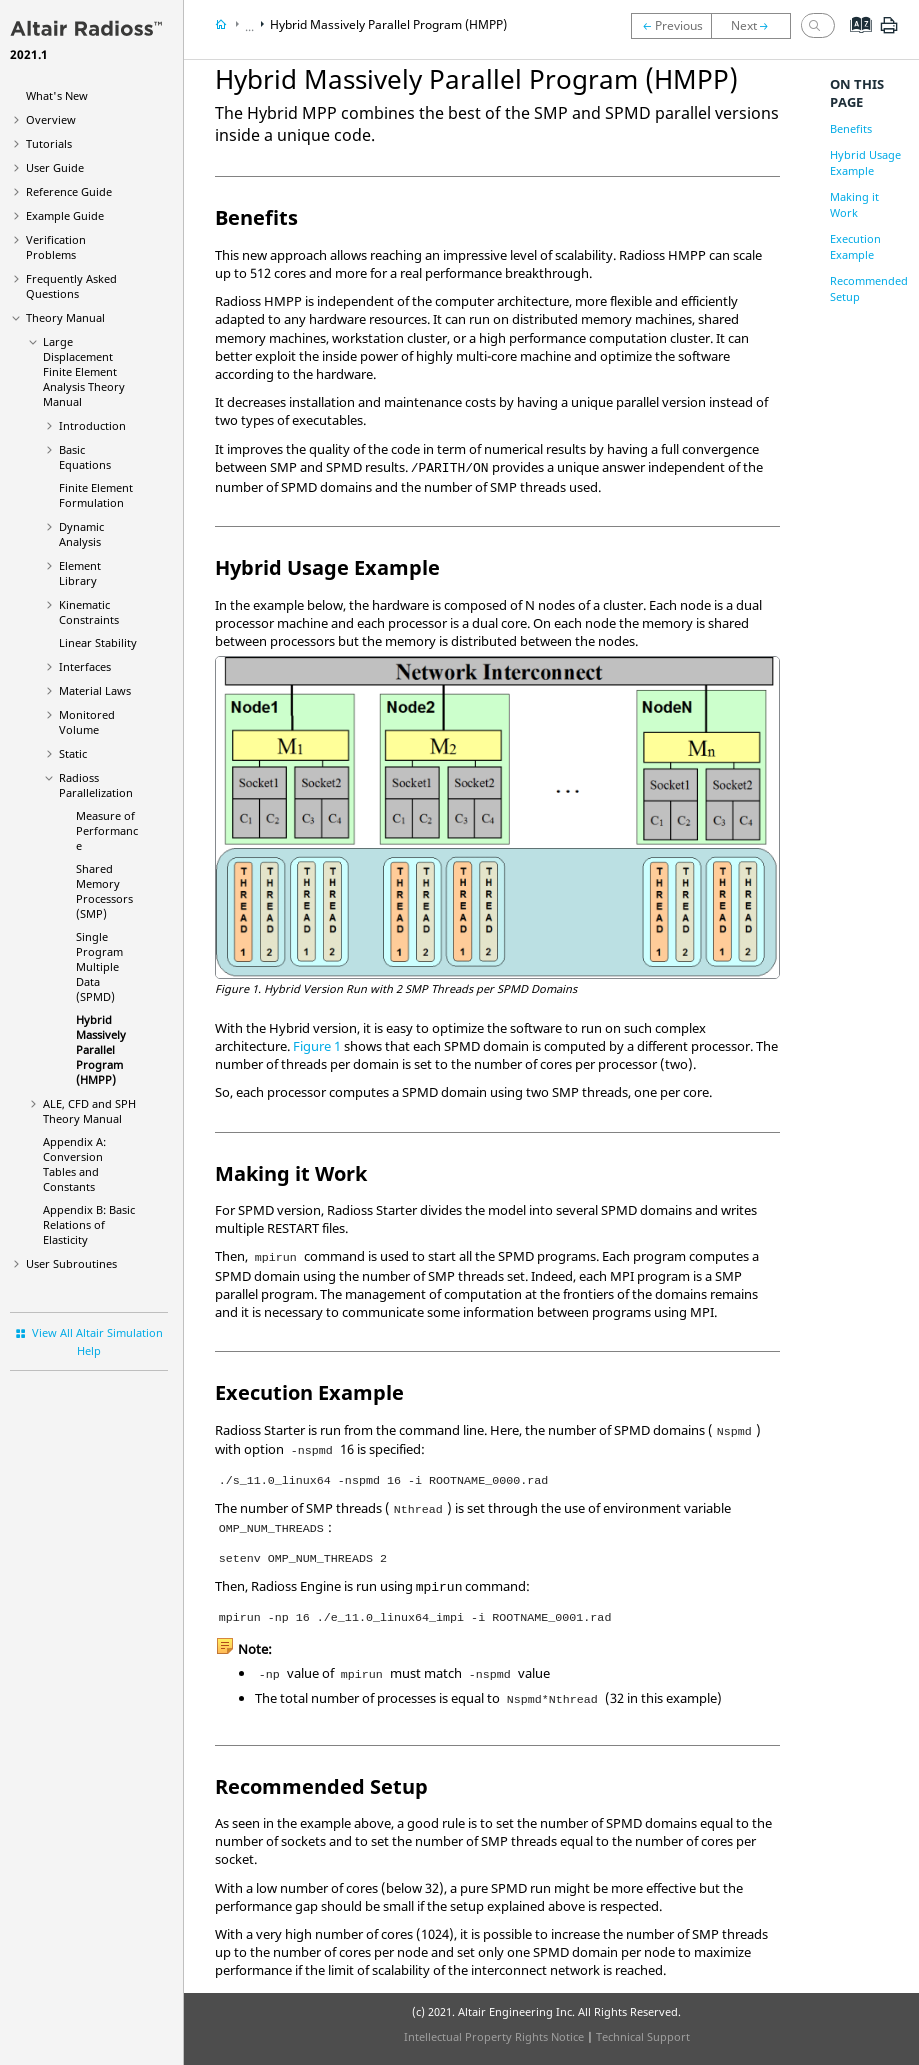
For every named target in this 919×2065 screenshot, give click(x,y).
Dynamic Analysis (81, 534)
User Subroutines (71, 1263)
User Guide (55, 167)
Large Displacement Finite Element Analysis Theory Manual (84, 371)
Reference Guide (69, 191)
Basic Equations (85, 457)
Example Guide (65, 215)
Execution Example (855, 246)
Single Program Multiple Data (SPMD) (99, 966)
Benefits (851, 128)
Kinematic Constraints (89, 612)
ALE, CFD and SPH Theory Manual (89, 1111)
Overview (51, 119)
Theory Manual (65, 317)
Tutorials (49, 143)
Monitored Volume (87, 722)
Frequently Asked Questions (71, 286)
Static (73, 753)
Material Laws (95, 690)
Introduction (92, 425)
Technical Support (643, 2036)
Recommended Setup (869, 288)
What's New (57, 95)
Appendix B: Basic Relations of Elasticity (89, 1224)
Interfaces (85, 666)
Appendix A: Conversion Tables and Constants (74, 1164)
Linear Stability (98, 642)
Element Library (80, 573)
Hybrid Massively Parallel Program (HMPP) (101, 1049)
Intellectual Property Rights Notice (494, 2036)
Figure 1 (317, 1046)
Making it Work (854, 204)
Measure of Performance (107, 830)
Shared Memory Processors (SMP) (104, 891)
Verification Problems (56, 247)
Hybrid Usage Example (865, 162)
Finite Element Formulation (96, 495)
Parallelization (96, 785)
